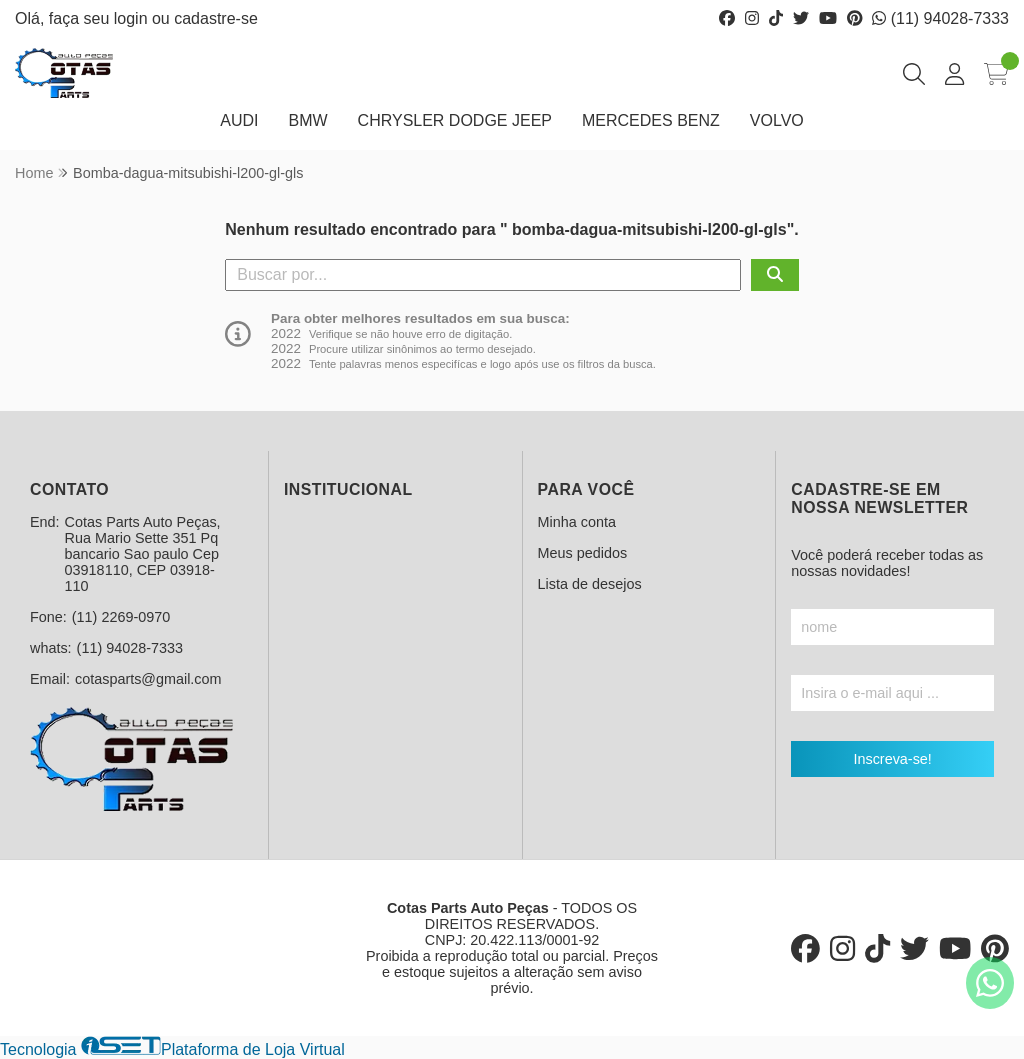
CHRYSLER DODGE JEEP (455, 120)
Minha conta (577, 522)
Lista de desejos (590, 584)
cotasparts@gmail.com (148, 679)
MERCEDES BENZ (651, 120)
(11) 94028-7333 (940, 18)
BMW (307, 120)
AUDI (239, 120)
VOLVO (777, 120)
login (133, 18)
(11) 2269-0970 (121, 617)
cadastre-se (216, 18)
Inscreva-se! (892, 759)
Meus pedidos (583, 553)
